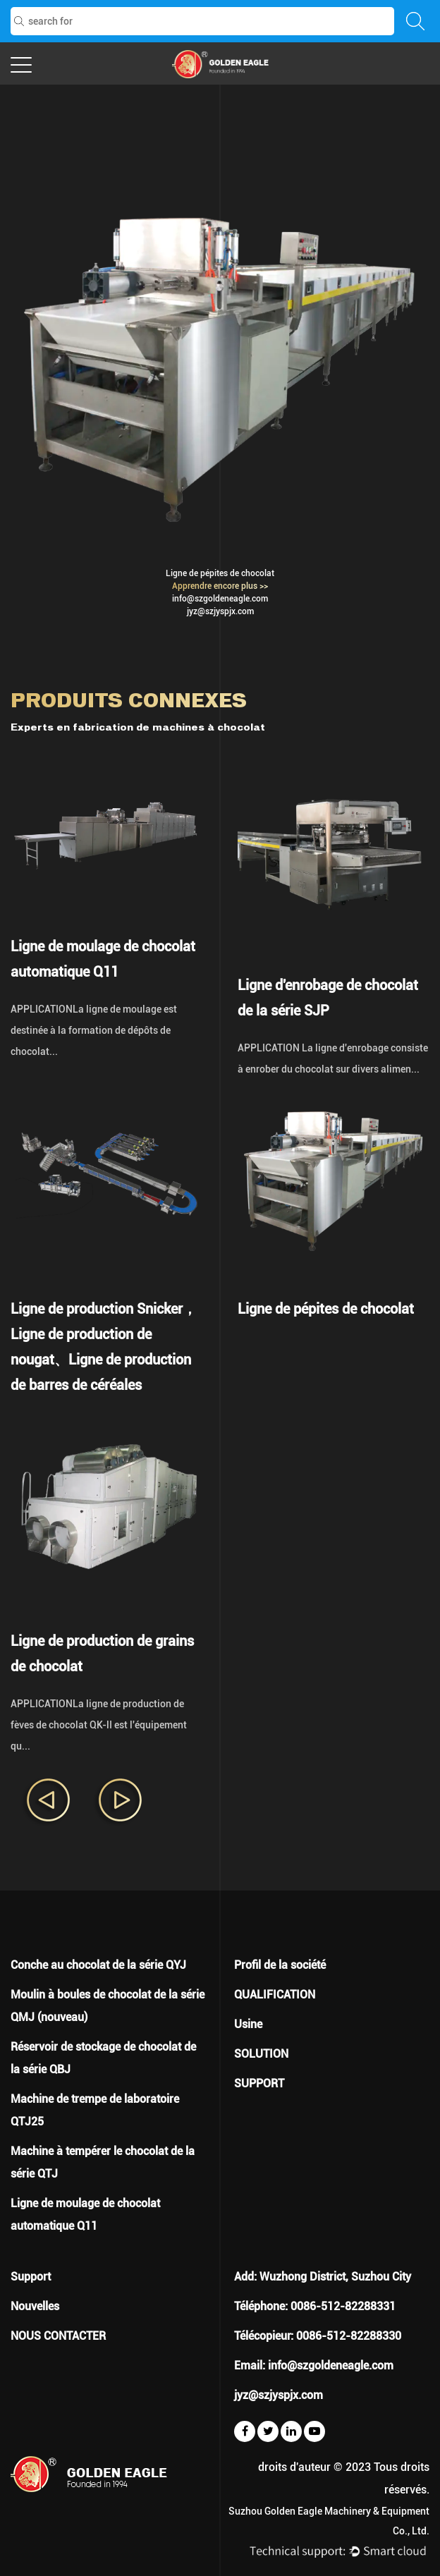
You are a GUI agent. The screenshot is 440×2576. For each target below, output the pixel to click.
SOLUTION (261, 2054)
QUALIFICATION (274, 1994)
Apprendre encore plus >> (220, 586)
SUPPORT (259, 2083)
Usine (248, 2024)
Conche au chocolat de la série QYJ (98, 1965)
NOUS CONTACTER (58, 2336)
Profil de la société (280, 1965)
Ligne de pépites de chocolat (220, 573)
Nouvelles (35, 2306)
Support (31, 2276)
